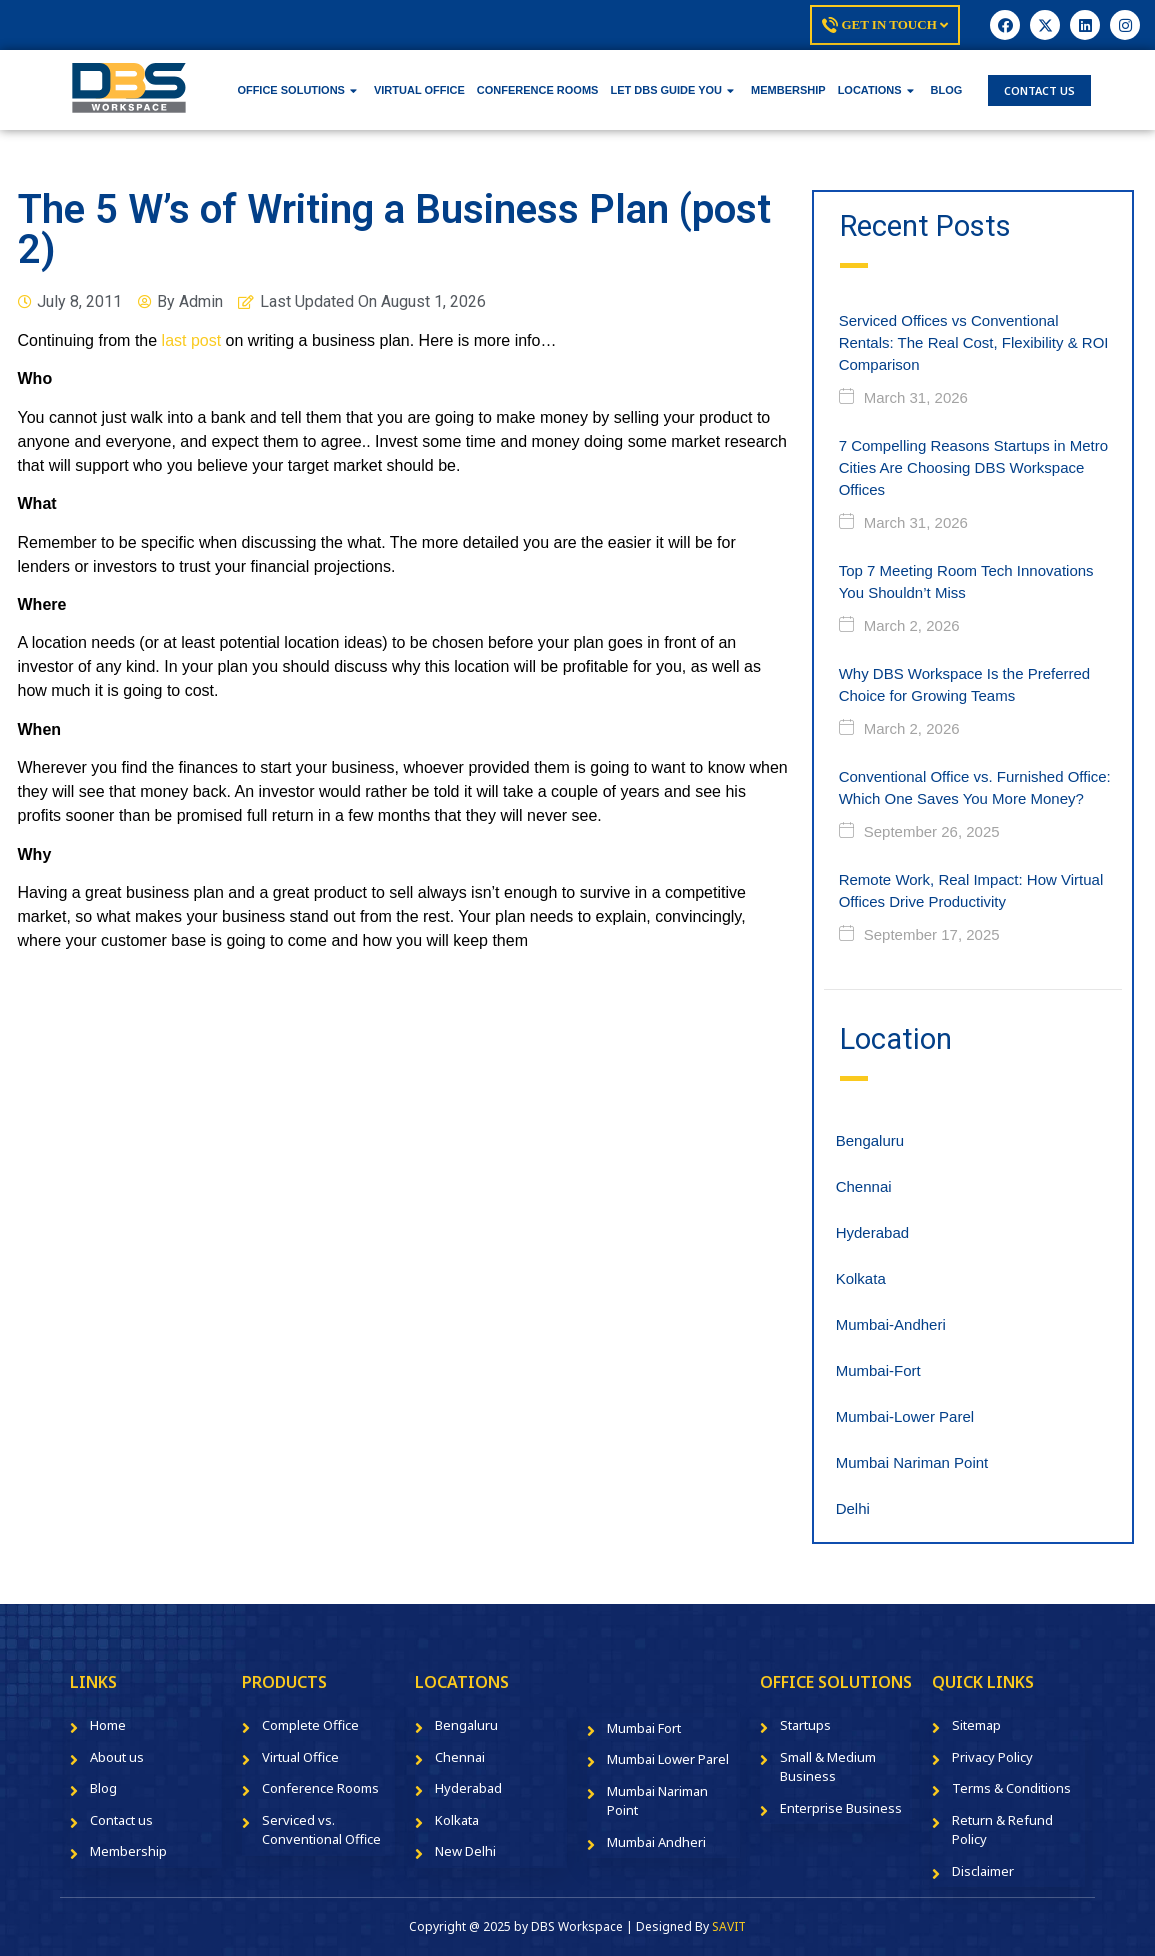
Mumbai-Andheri (891, 1324)
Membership (128, 1851)
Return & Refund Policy (1002, 1830)
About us (117, 1757)
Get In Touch (885, 25)
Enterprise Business (841, 1808)
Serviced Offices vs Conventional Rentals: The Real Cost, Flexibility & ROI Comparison (974, 342)
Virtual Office (300, 1757)
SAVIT (729, 1926)
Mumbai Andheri (656, 1842)
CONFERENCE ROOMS (538, 90)
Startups (805, 1725)
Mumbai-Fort (878, 1370)
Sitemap (976, 1725)
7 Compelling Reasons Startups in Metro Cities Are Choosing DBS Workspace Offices (973, 467)
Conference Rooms (320, 1788)
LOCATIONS (876, 90)
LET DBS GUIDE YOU (672, 90)
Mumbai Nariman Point (912, 1462)
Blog (103, 1788)
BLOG (947, 90)
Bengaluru (870, 1140)
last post (192, 340)
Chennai (864, 1186)
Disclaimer (983, 1871)
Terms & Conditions (1011, 1788)
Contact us (121, 1820)
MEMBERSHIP (788, 90)
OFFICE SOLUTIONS (297, 90)
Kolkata (861, 1278)
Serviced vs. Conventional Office (321, 1830)
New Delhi (465, 1851)
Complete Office (310, 1725)
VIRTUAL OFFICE (419, 90)
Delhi (853, 1508)
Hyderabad (872, 1232)
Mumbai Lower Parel (668, 1759)
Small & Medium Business (828, 1767)
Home (108, 1725)
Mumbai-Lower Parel (905, 1416)
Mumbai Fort (644, 1728)
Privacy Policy (992, 1757)
